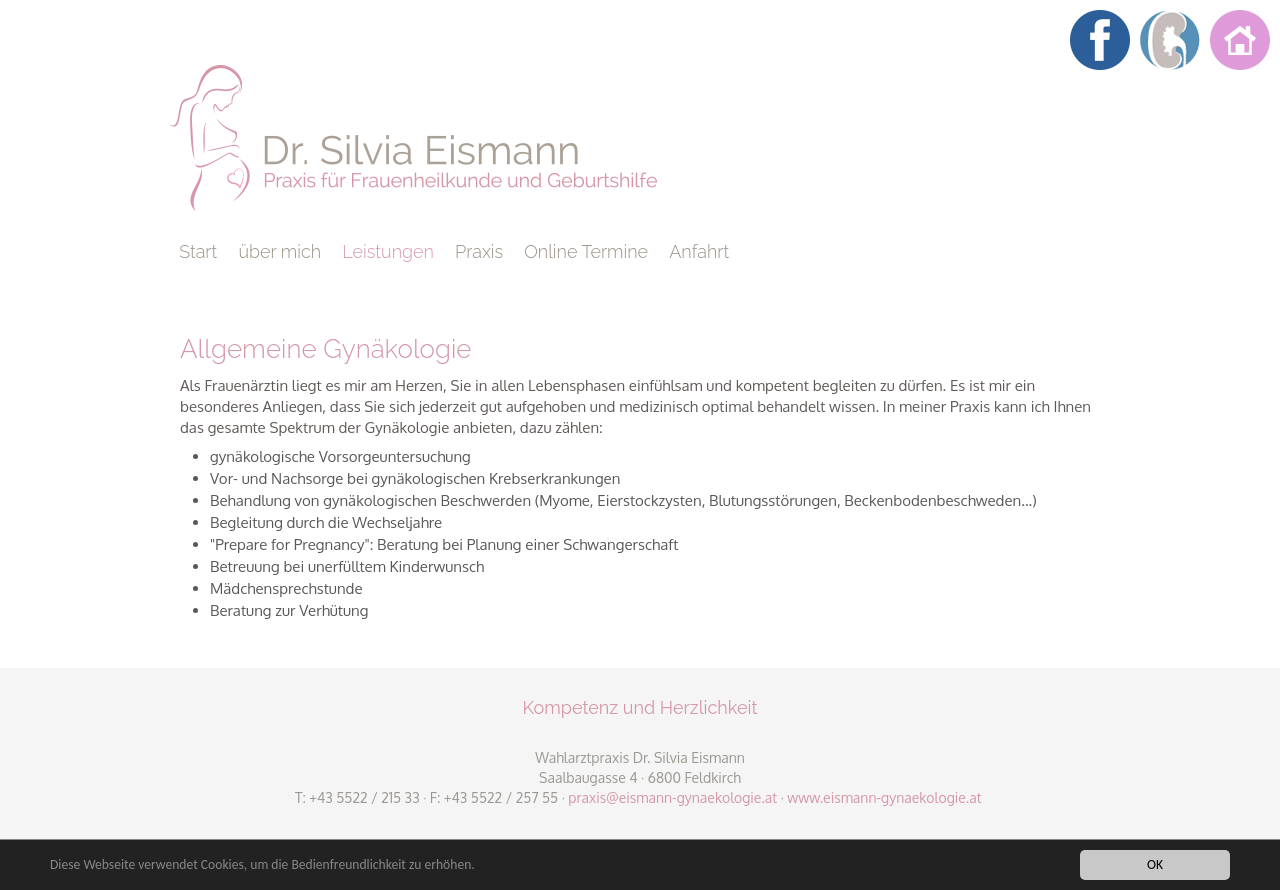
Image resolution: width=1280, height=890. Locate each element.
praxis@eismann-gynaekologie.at (672, 797)
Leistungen (388, 251)
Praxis (479, 251)
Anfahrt (699, 251)
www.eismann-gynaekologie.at (884, 797)
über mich (279, 251)
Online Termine (586, 251)
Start (198, 251)
